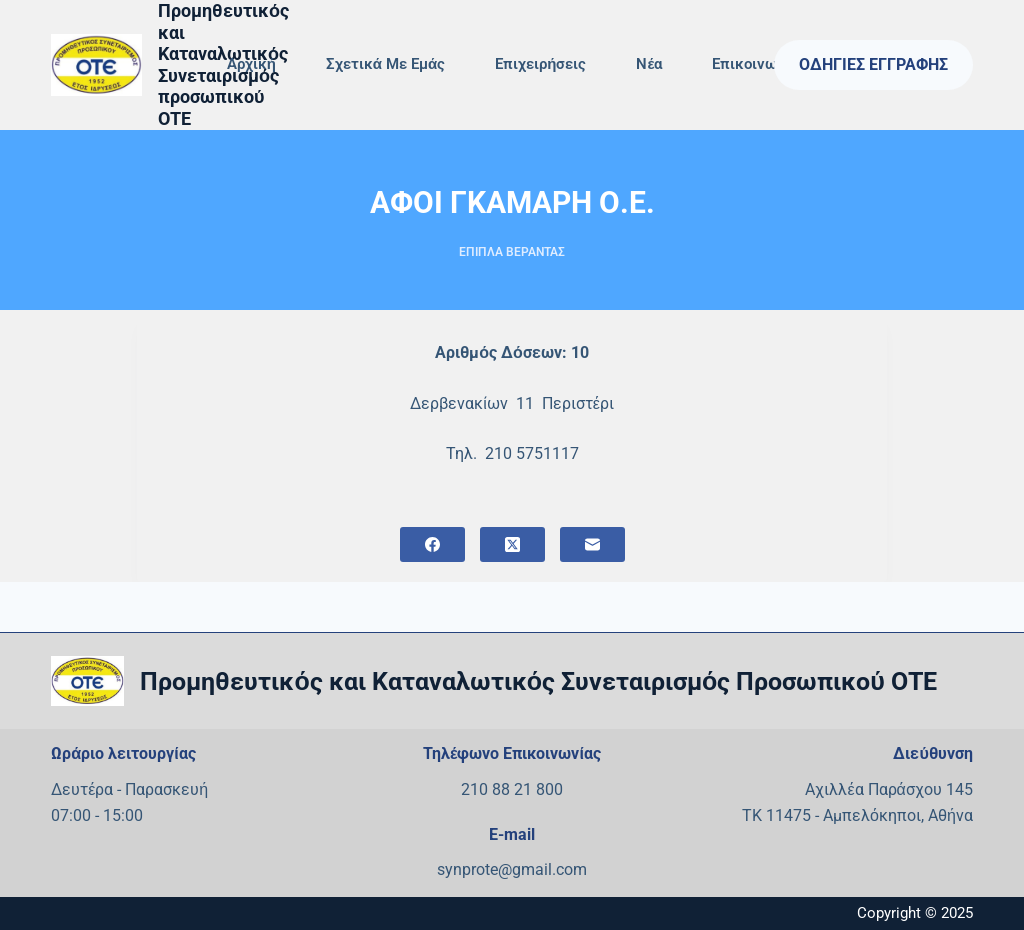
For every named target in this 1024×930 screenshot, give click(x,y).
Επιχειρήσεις (540, 64)
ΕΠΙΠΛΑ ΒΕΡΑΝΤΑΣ (512, 252)
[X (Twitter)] (512, 544)
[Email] (592, 544)
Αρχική (251, 64)
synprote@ (474, 869)
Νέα (649, 64)
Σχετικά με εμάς (385, 64)
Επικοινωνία (754, 64)
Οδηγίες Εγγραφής (873, 64)
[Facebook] (432, 544)
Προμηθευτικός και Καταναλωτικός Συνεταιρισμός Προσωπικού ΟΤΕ (538, 681)
